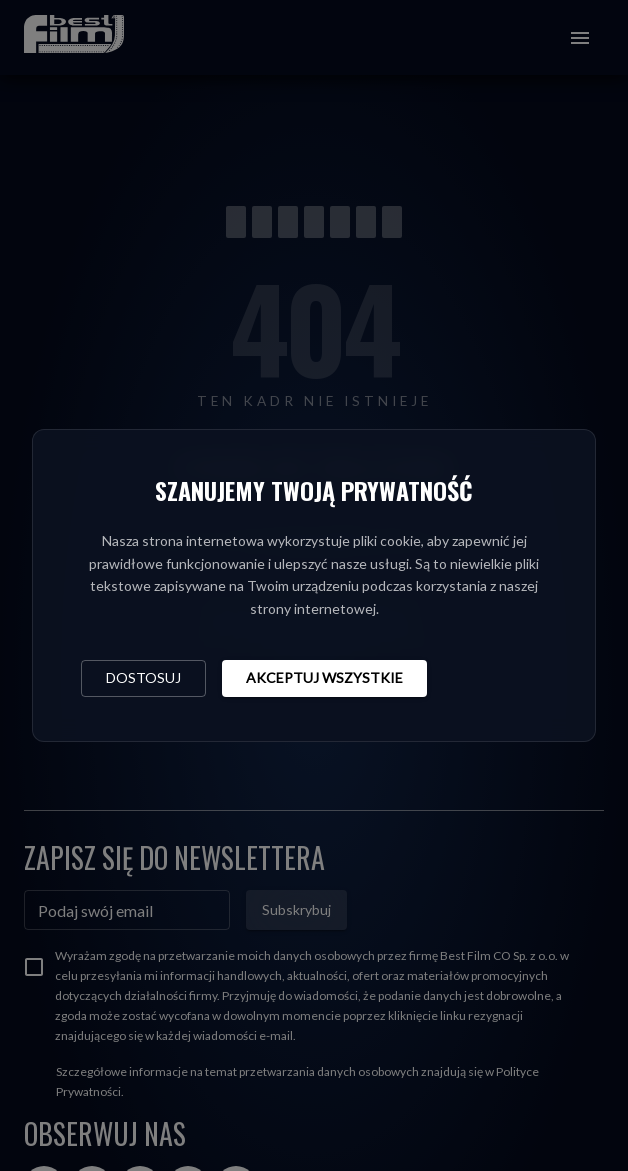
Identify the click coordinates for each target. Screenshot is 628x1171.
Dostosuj (143, 677)
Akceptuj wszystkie (324, 677)
